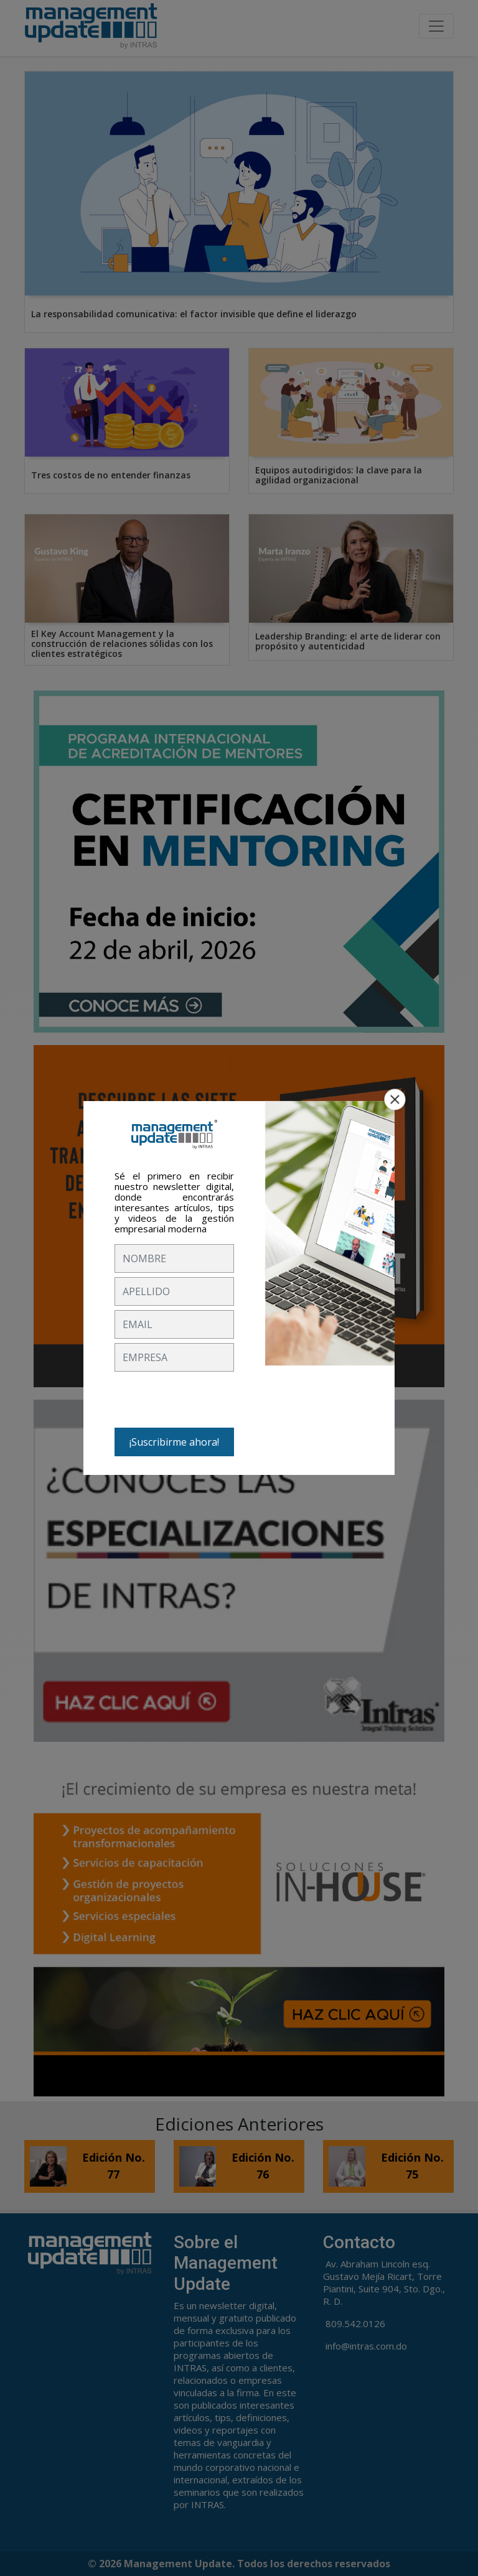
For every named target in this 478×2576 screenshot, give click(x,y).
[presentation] (209, 1400)
